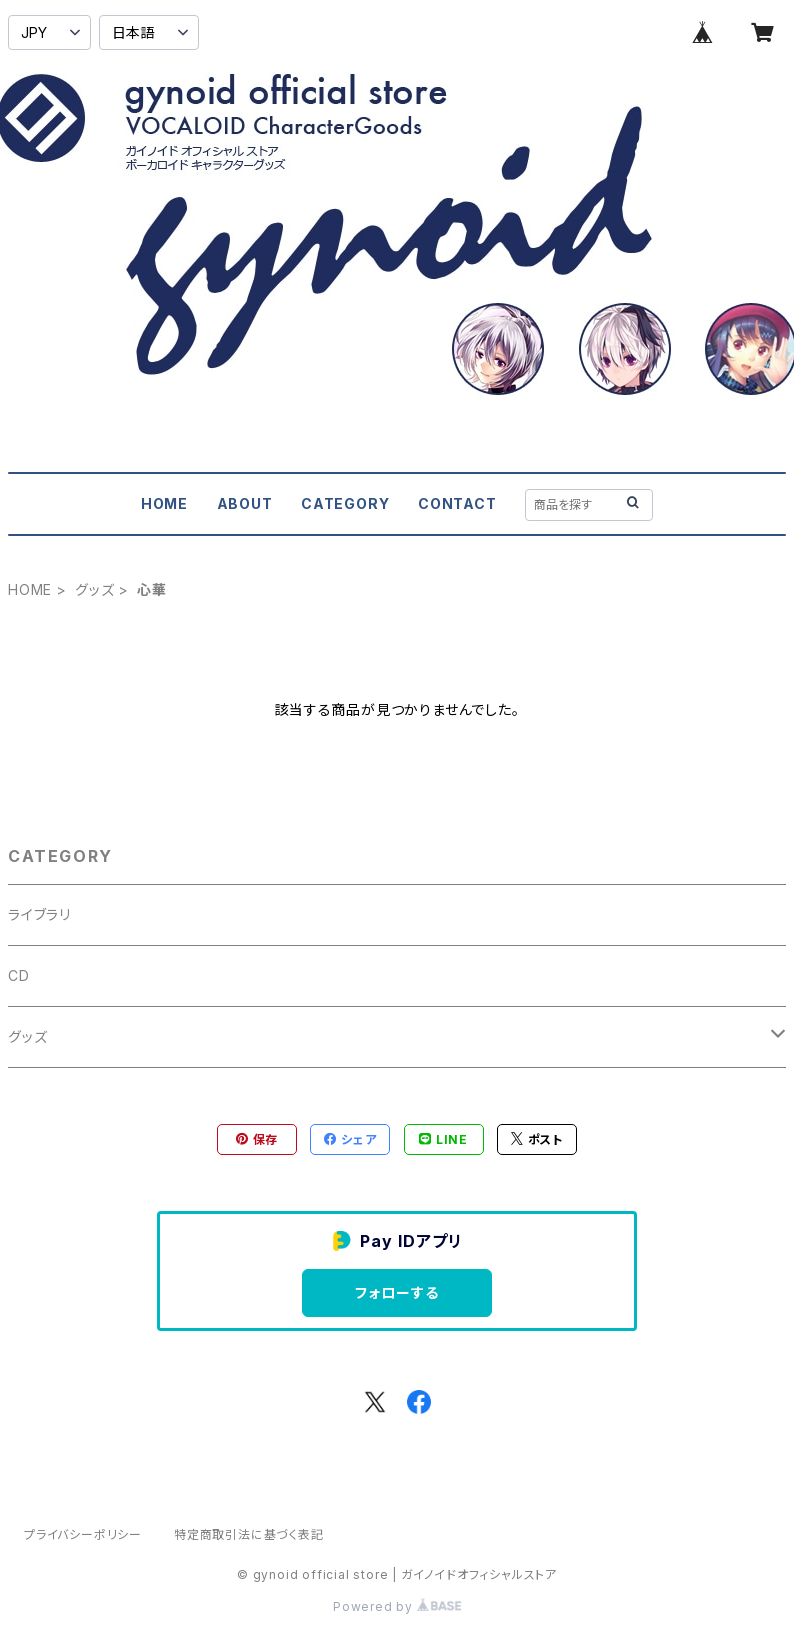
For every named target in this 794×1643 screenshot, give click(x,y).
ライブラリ (39, 914)
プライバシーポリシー (83, 1534)
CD (19, 975)
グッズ (94, 589)
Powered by (397, 1606)
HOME (164, 503)
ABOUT (245, 503)
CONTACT (457, 503)
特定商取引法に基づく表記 (249, 1534)
